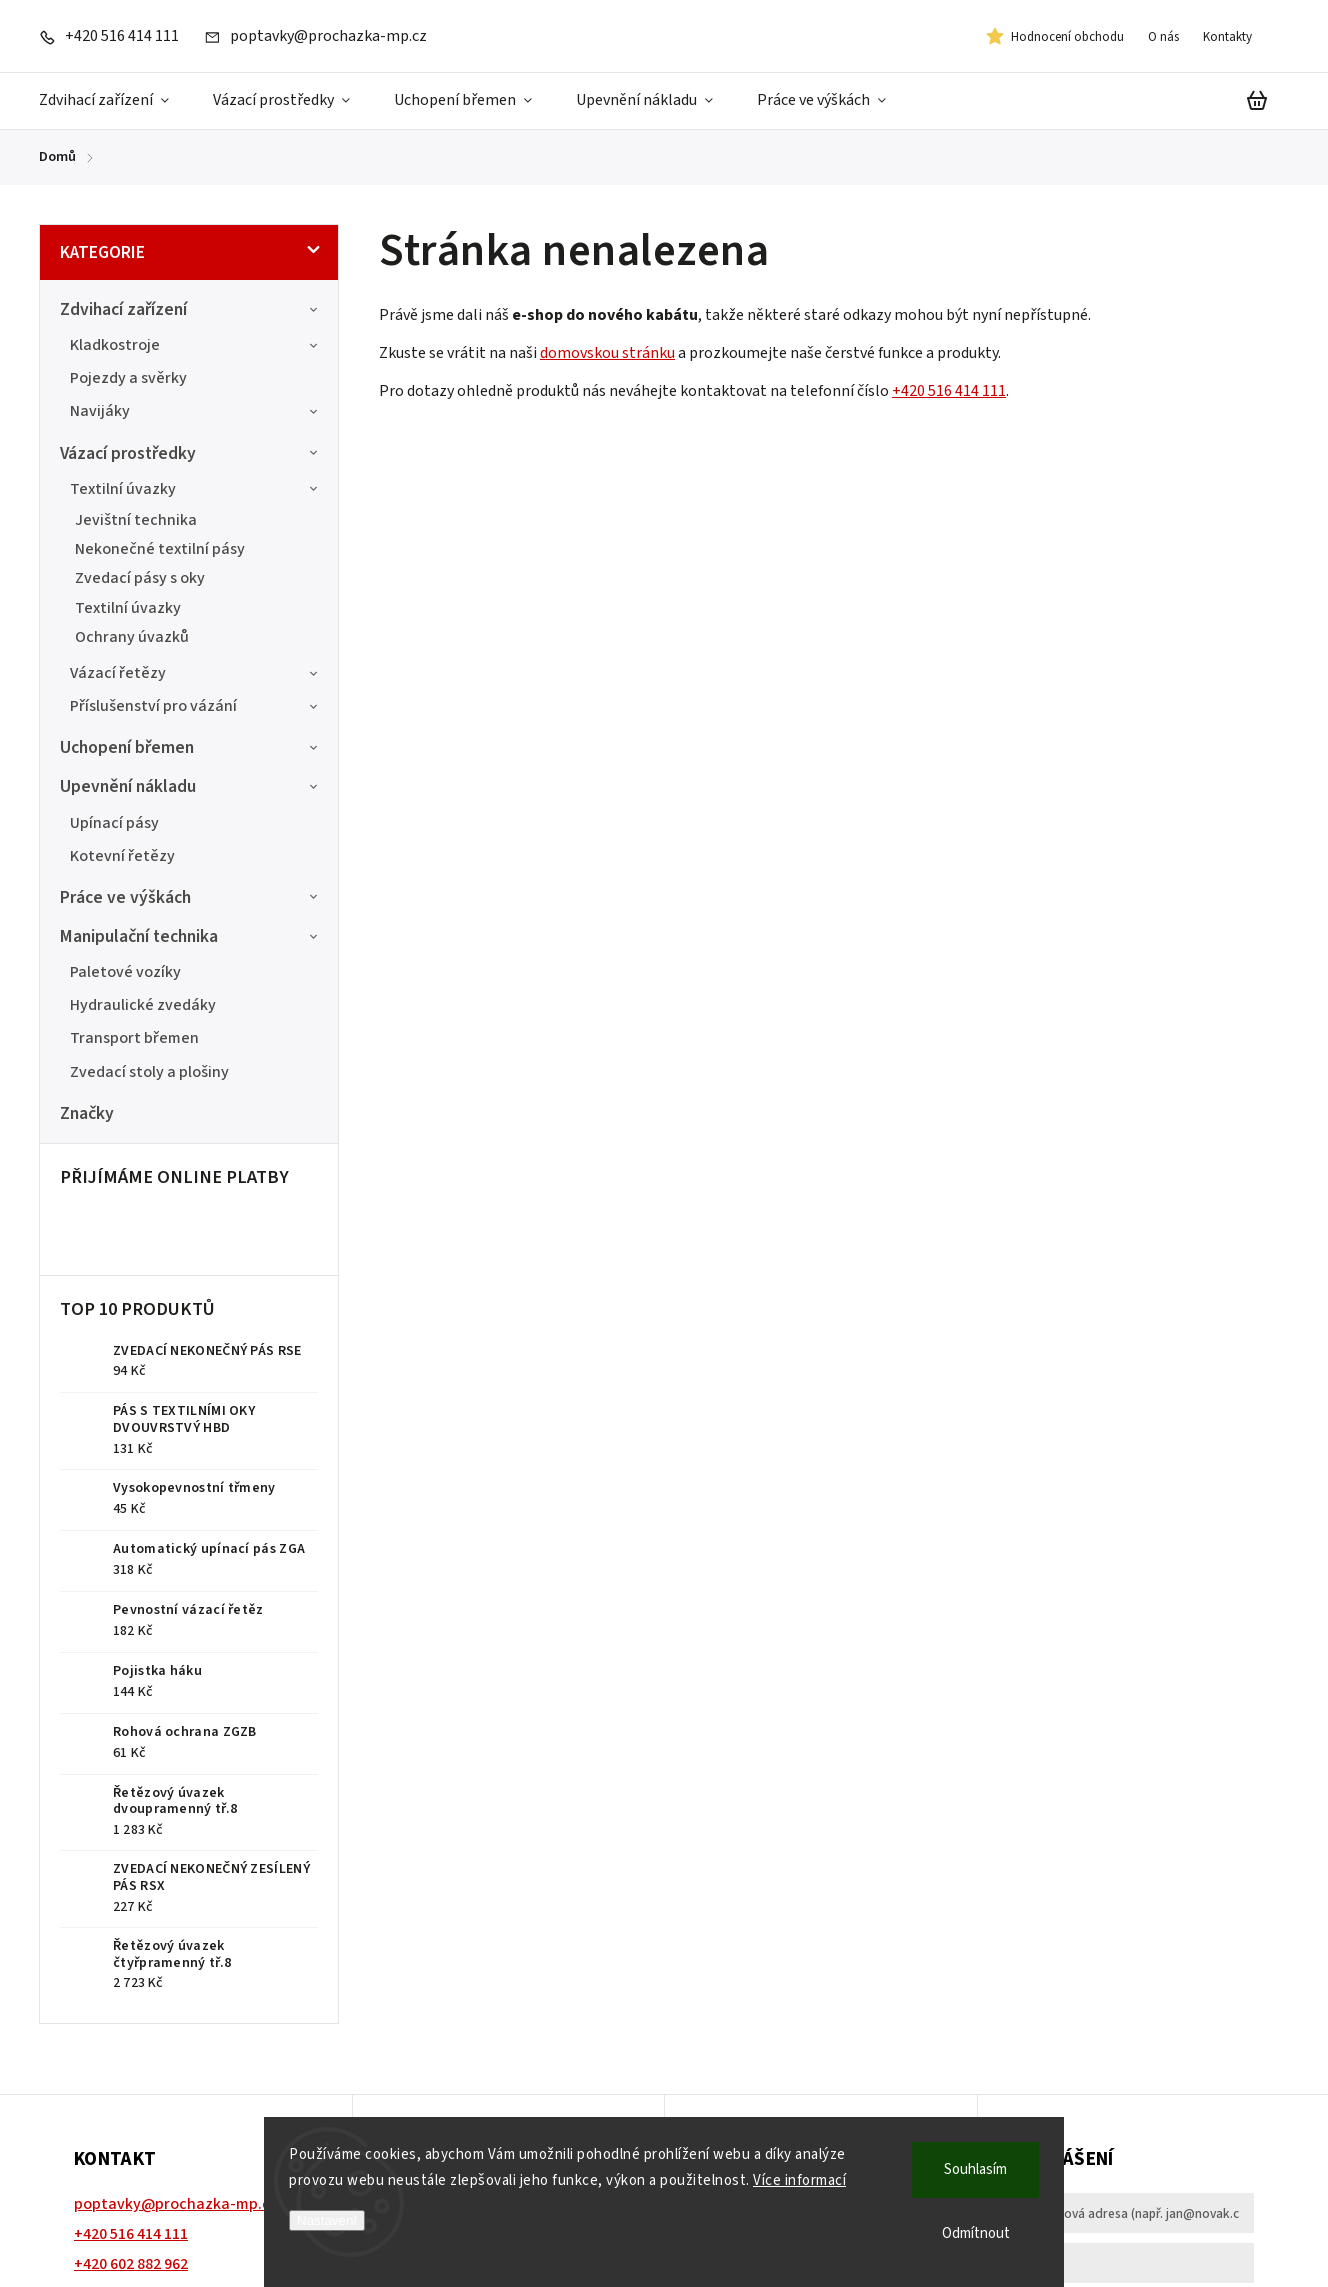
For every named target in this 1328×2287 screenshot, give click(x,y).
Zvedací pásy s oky (140, 578)
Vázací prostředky (191, 453)
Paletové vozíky (125, 972)
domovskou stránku (607, 353)
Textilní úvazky (196, 489)
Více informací (799, 2180)
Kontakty (1227, 37)
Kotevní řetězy (122, 856)
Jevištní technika (136, 520)
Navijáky (196, 411)
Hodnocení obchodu (1067, 37)
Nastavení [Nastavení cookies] (327, 2220)
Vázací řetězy (196, 673)
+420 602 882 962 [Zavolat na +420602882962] (131, 2264)
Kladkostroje (196, 345)
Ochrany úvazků (132, 637)
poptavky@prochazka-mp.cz (176, 2204)
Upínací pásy (114, 823)
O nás (1163, 37)
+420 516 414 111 (949, 391)
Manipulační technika (191, 936)
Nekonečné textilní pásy (160, 549)
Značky (87, 1113)
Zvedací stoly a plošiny (149, 1072)
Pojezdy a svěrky (128, 378)
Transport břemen (134, 1038)
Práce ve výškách (191, 897)
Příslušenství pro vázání (196, 706)
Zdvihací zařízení (191, 309)
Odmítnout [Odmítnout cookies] (976, 2233)
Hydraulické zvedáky (143, 1005)
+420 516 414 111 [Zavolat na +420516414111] (131, 2234)
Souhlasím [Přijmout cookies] (975, 2169)
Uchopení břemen (191, 747)
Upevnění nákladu (191, 786)
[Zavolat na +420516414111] (109, 36)
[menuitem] (115, 101)
